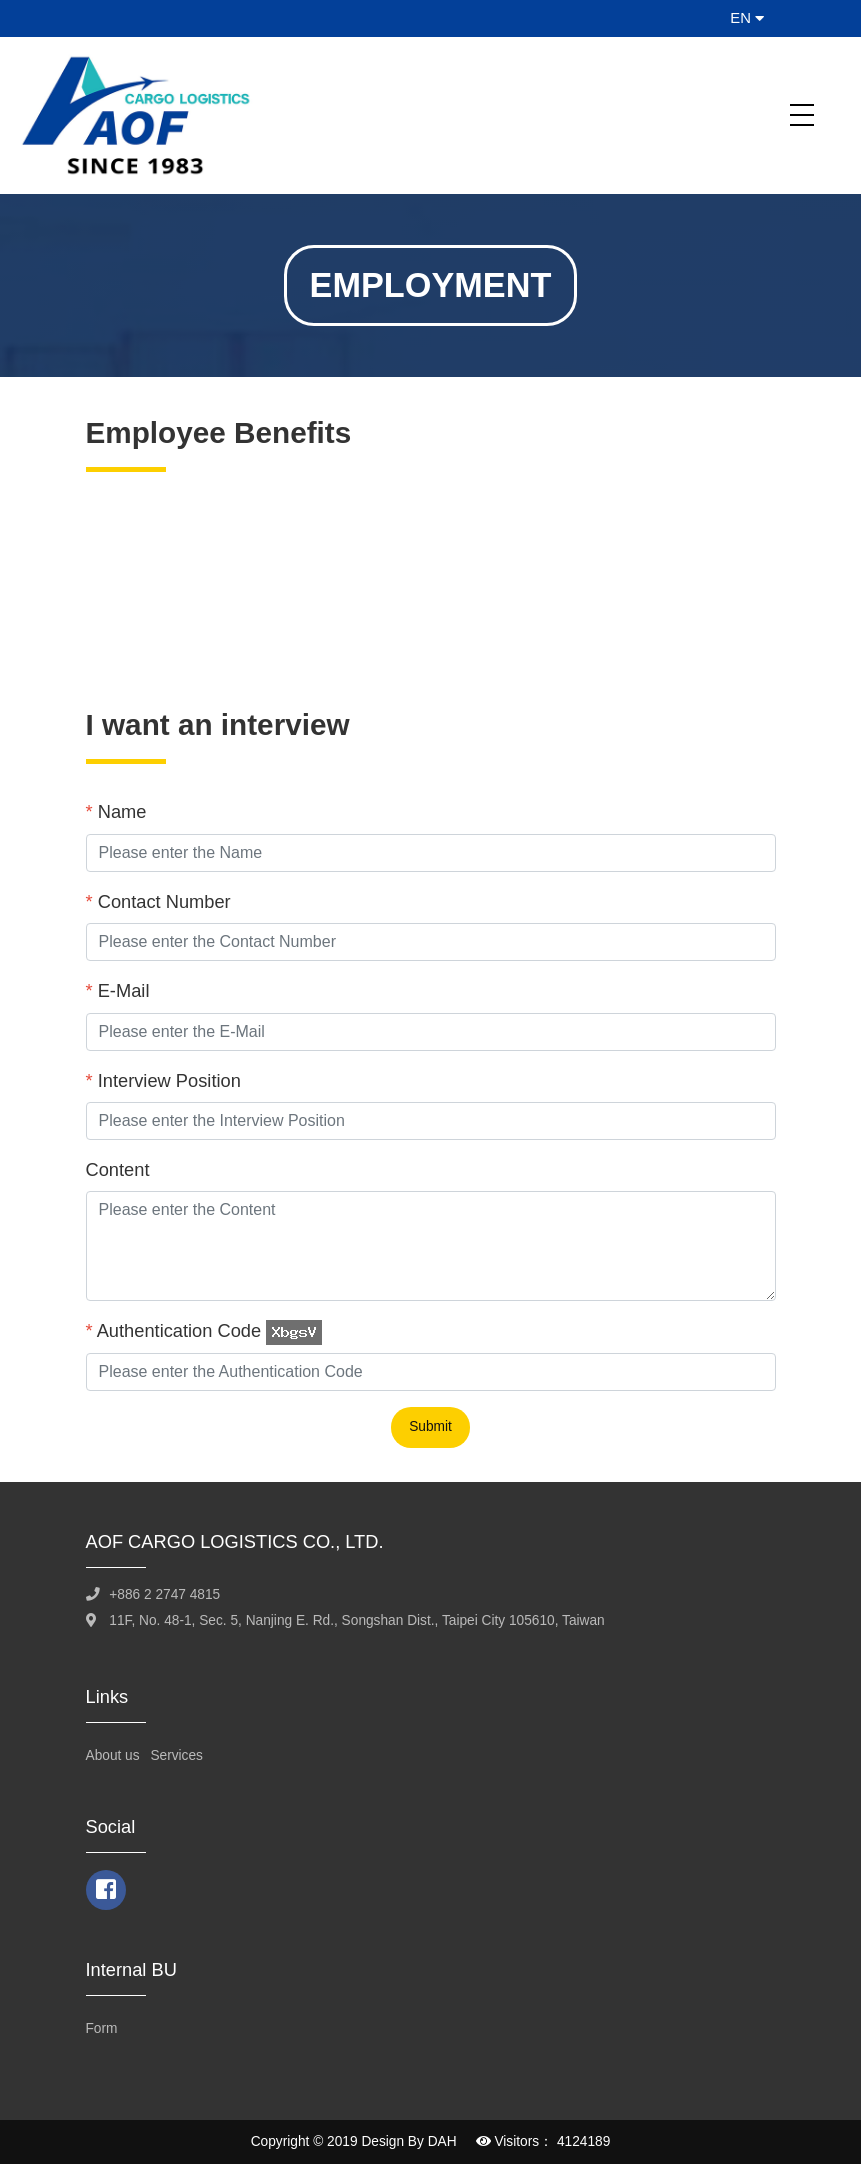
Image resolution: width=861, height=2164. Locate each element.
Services (176, 1755)
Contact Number (158, 901)
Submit (430, 1426)
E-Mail (118, 990)
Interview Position (163, 1080)
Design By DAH (408, 2141)
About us (113, 1755)
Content (118, 1169)
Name (116, 811)
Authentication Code (174, 1330)
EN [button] (747, 18)
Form (102, 2028)
